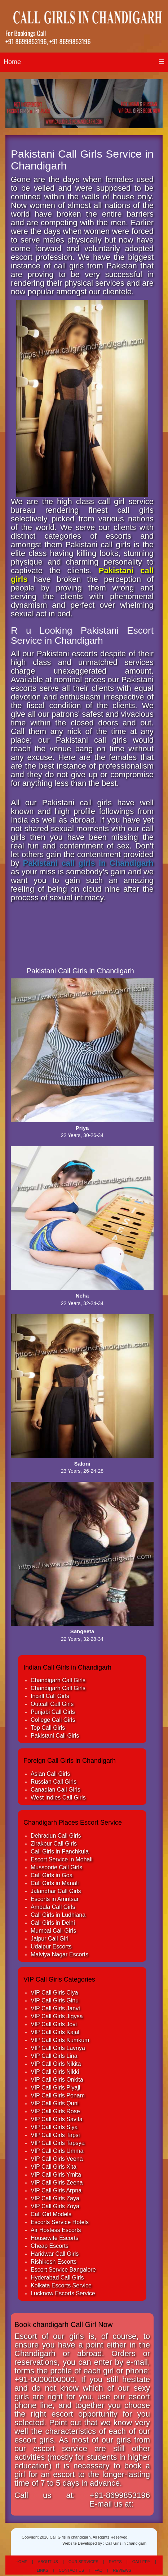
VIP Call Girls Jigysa (57, 2016)
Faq (98, 2570)
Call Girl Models (51, 2214)
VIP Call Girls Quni (55, 2103)
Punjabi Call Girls (53, 1712)
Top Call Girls (48, 1728)
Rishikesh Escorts (53, 2262)
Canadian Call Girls (55, 1790)
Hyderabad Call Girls (57, 2277)
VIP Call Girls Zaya (55, 2198)
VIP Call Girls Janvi (55, 2008)
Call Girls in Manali (55, 1883)
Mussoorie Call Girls (56, 1867)
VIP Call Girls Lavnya (58, 2048)
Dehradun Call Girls (56, 1836)
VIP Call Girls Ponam (58, 2095)
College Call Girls (53, 1720)
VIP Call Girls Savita (57, 2119)
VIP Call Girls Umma (57, 2151)
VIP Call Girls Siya (54, 2127)
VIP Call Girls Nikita (56, 2064)
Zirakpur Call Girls (54, 1844)
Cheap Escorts (49, 2246)
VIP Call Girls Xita (53, 2167)
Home (12, 61)
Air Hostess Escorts (56, 2230)
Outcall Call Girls (52, 1704)
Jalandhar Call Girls (56, 1891)
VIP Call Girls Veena (57, 2159)
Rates (115, 2561)
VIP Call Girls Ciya (54, 1992)
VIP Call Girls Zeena (57, 2182)
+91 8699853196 (26, 41)
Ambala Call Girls (53, 1907)
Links (42, 2570)
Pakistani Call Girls (55, 1736)
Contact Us (71, 2570)
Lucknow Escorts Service (63, 2293)
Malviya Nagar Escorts (59, 1954)
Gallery (141, 2561)
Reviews (122, 2570)
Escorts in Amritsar (55, 1899)
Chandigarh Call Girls (58, 1680)
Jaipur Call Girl (49, 1939)
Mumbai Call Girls (53, 1931)
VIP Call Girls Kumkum (60, 2040)
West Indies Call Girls (58, 1797)
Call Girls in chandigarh (125, 2543)
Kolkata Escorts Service (61, 2285)
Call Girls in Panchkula (60, 1851)
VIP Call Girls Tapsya (58, 2143)
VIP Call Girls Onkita (57, 2080)
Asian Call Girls (50, 1774)
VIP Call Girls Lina (54, 2056)
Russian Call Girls (53, 1782)
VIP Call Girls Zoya (55, 2206)
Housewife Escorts (55, 2238)
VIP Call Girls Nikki (55, 2072)
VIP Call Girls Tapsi (55, 2135)
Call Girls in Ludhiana (58, 1915)
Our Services (83, 2561)
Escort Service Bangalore (63, 2270)
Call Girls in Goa (51, 1875)
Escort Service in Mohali (62, 1859)
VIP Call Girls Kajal (55, 2032)
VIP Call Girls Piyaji (55, 2087)
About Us (48, 2561)
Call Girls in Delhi (53, 1923)
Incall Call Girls (50, 1696)
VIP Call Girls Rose (55, 2111)
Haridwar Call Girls (55, 2254)
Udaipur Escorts (51, 1946)
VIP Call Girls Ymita (56, 2175)
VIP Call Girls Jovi (54, 2024)
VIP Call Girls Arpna (56, 2190)
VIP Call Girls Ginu (55, 2000)
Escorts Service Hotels (60, 2222)
